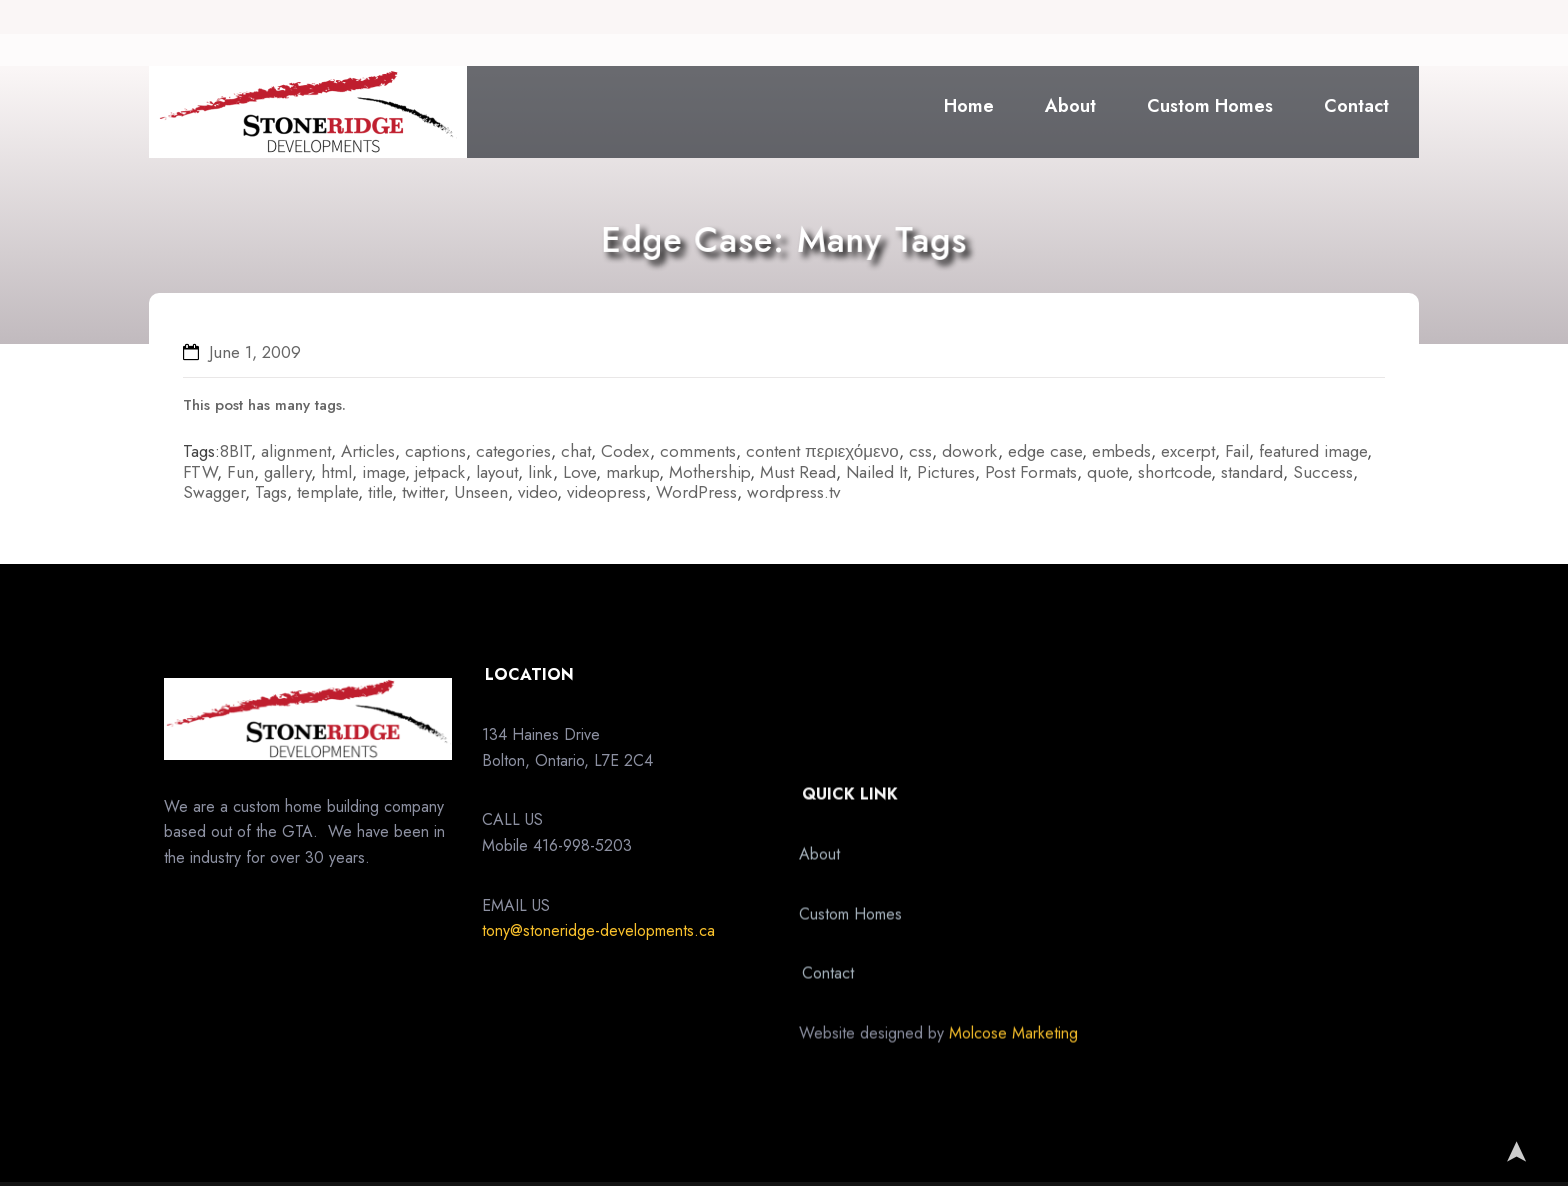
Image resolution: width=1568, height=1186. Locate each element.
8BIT (235, 451)
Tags (271, 492)
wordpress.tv (793, 492)
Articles (368, 451)
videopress (606, 492)
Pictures (946, 472)
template (327, 492)
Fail (1237, 451)
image (383, 472)
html (336, 472)
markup (632, 472)
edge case (1045, 451)
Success (1323, 472)
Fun (240, 472)
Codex (625, 451)
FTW (200, 472)
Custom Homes (1210, 106)
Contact (1356, 106)
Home (969, 106)
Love (579, 472)
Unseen (481, 492)
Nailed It (876, 472)
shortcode (1174, 472)
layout (497, 472)
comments (698, 451)
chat (576, 451)
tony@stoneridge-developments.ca (598, 993)
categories (513, 451)
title (380, 492)
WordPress (696, 492)
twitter (423, 492)
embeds (1121, 451)
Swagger (214, 492)
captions (435, 451)
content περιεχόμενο (822, 451)
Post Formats (1031, 472)
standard (1252, 472)
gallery (287, 472)
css (920, 451)
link (540, 472)
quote (1107, 472)
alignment (296, 451)
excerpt (1188, 451)
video (537, 492)
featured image (1313, 451)
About (1070, 106)
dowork (970, 451)
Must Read (798, 472)
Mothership (709, 472)
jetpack (440, 472)
